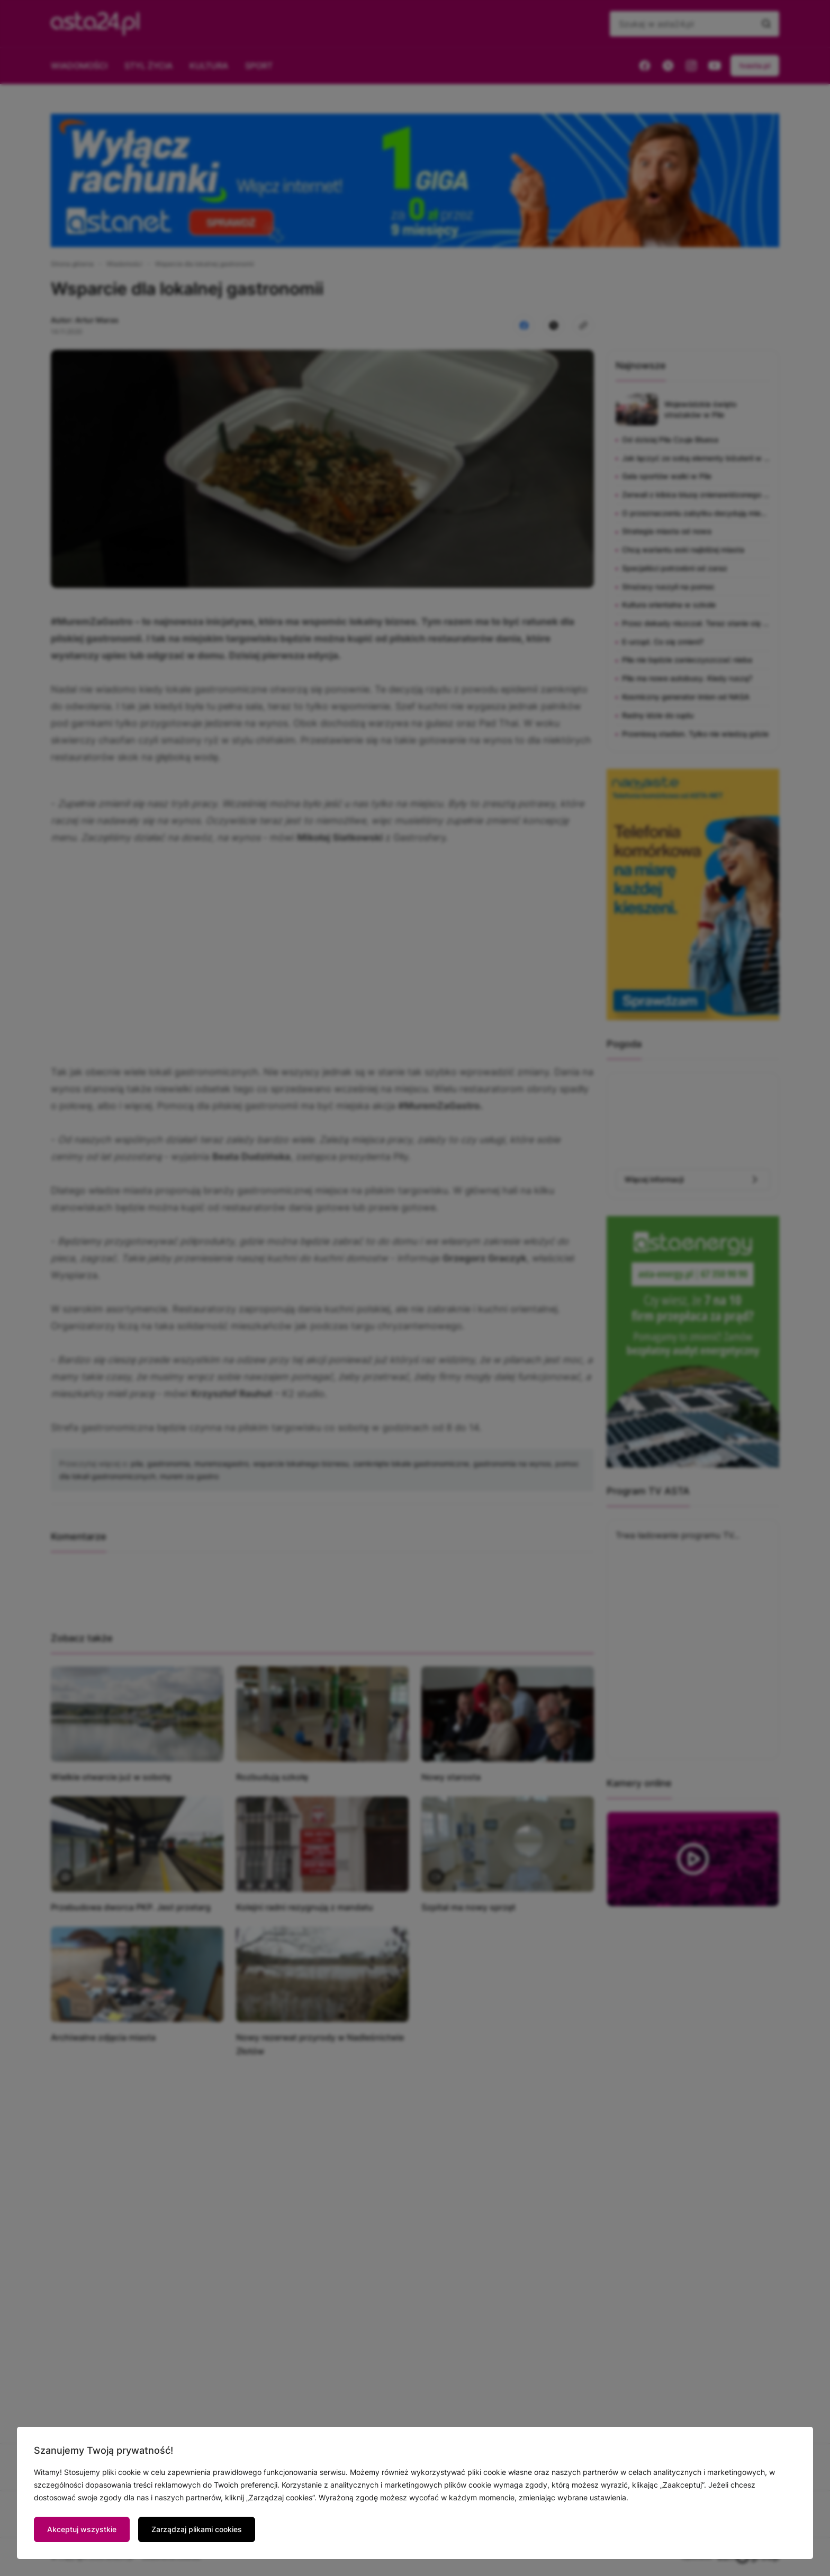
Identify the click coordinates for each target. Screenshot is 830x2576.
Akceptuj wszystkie (81, 2529)
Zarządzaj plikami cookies (196, 2529)
